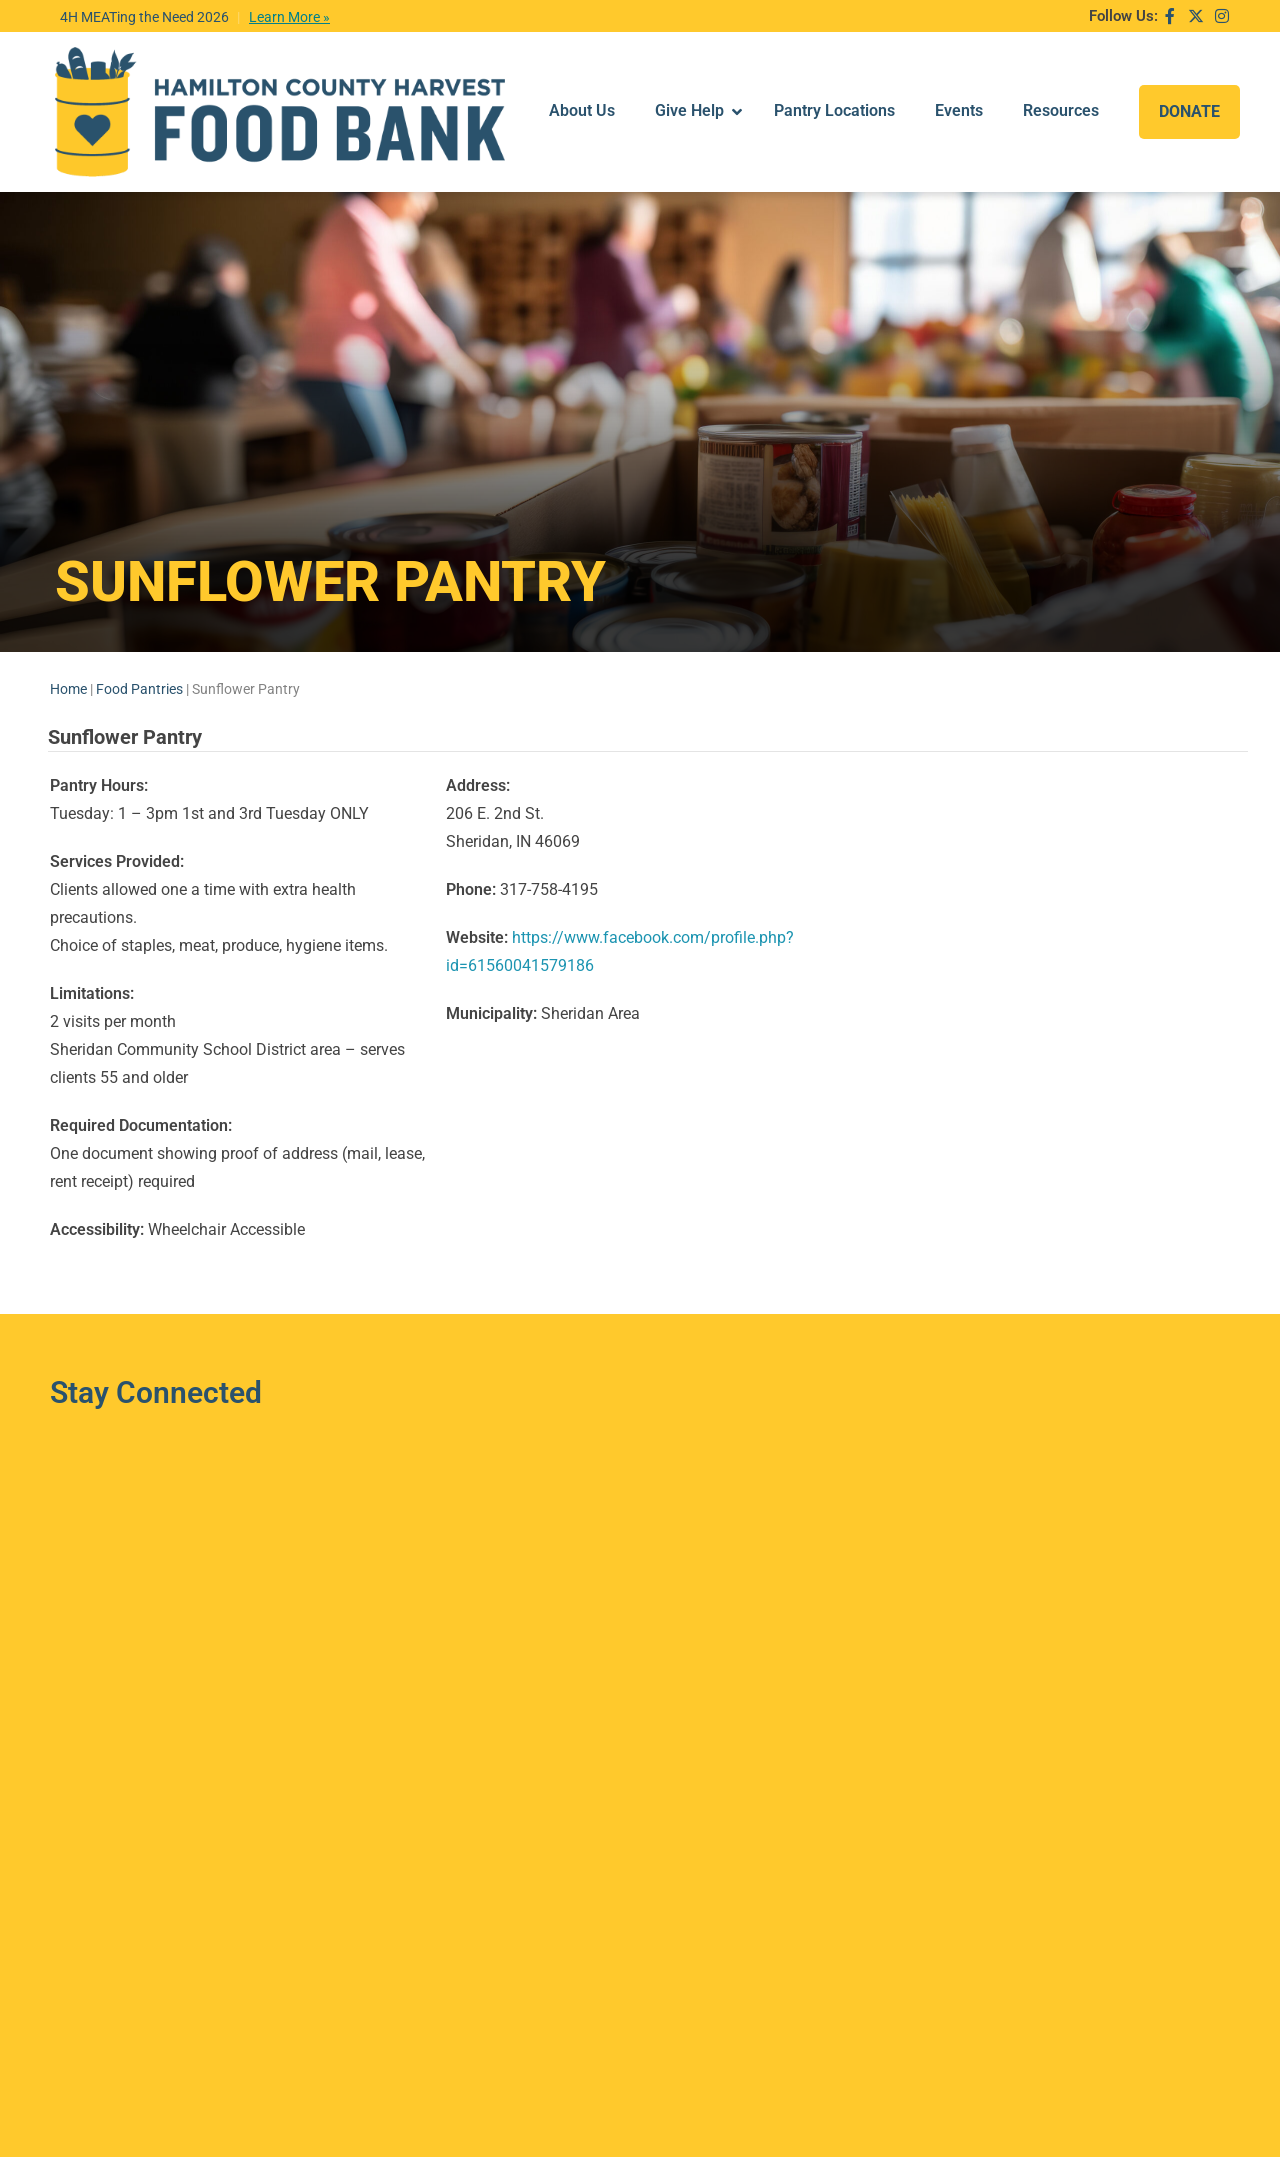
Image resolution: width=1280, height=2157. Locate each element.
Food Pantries (139, 628)
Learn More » (289, 17)
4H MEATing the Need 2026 (144, 17)
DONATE (1189, 80)
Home (68, 628)
